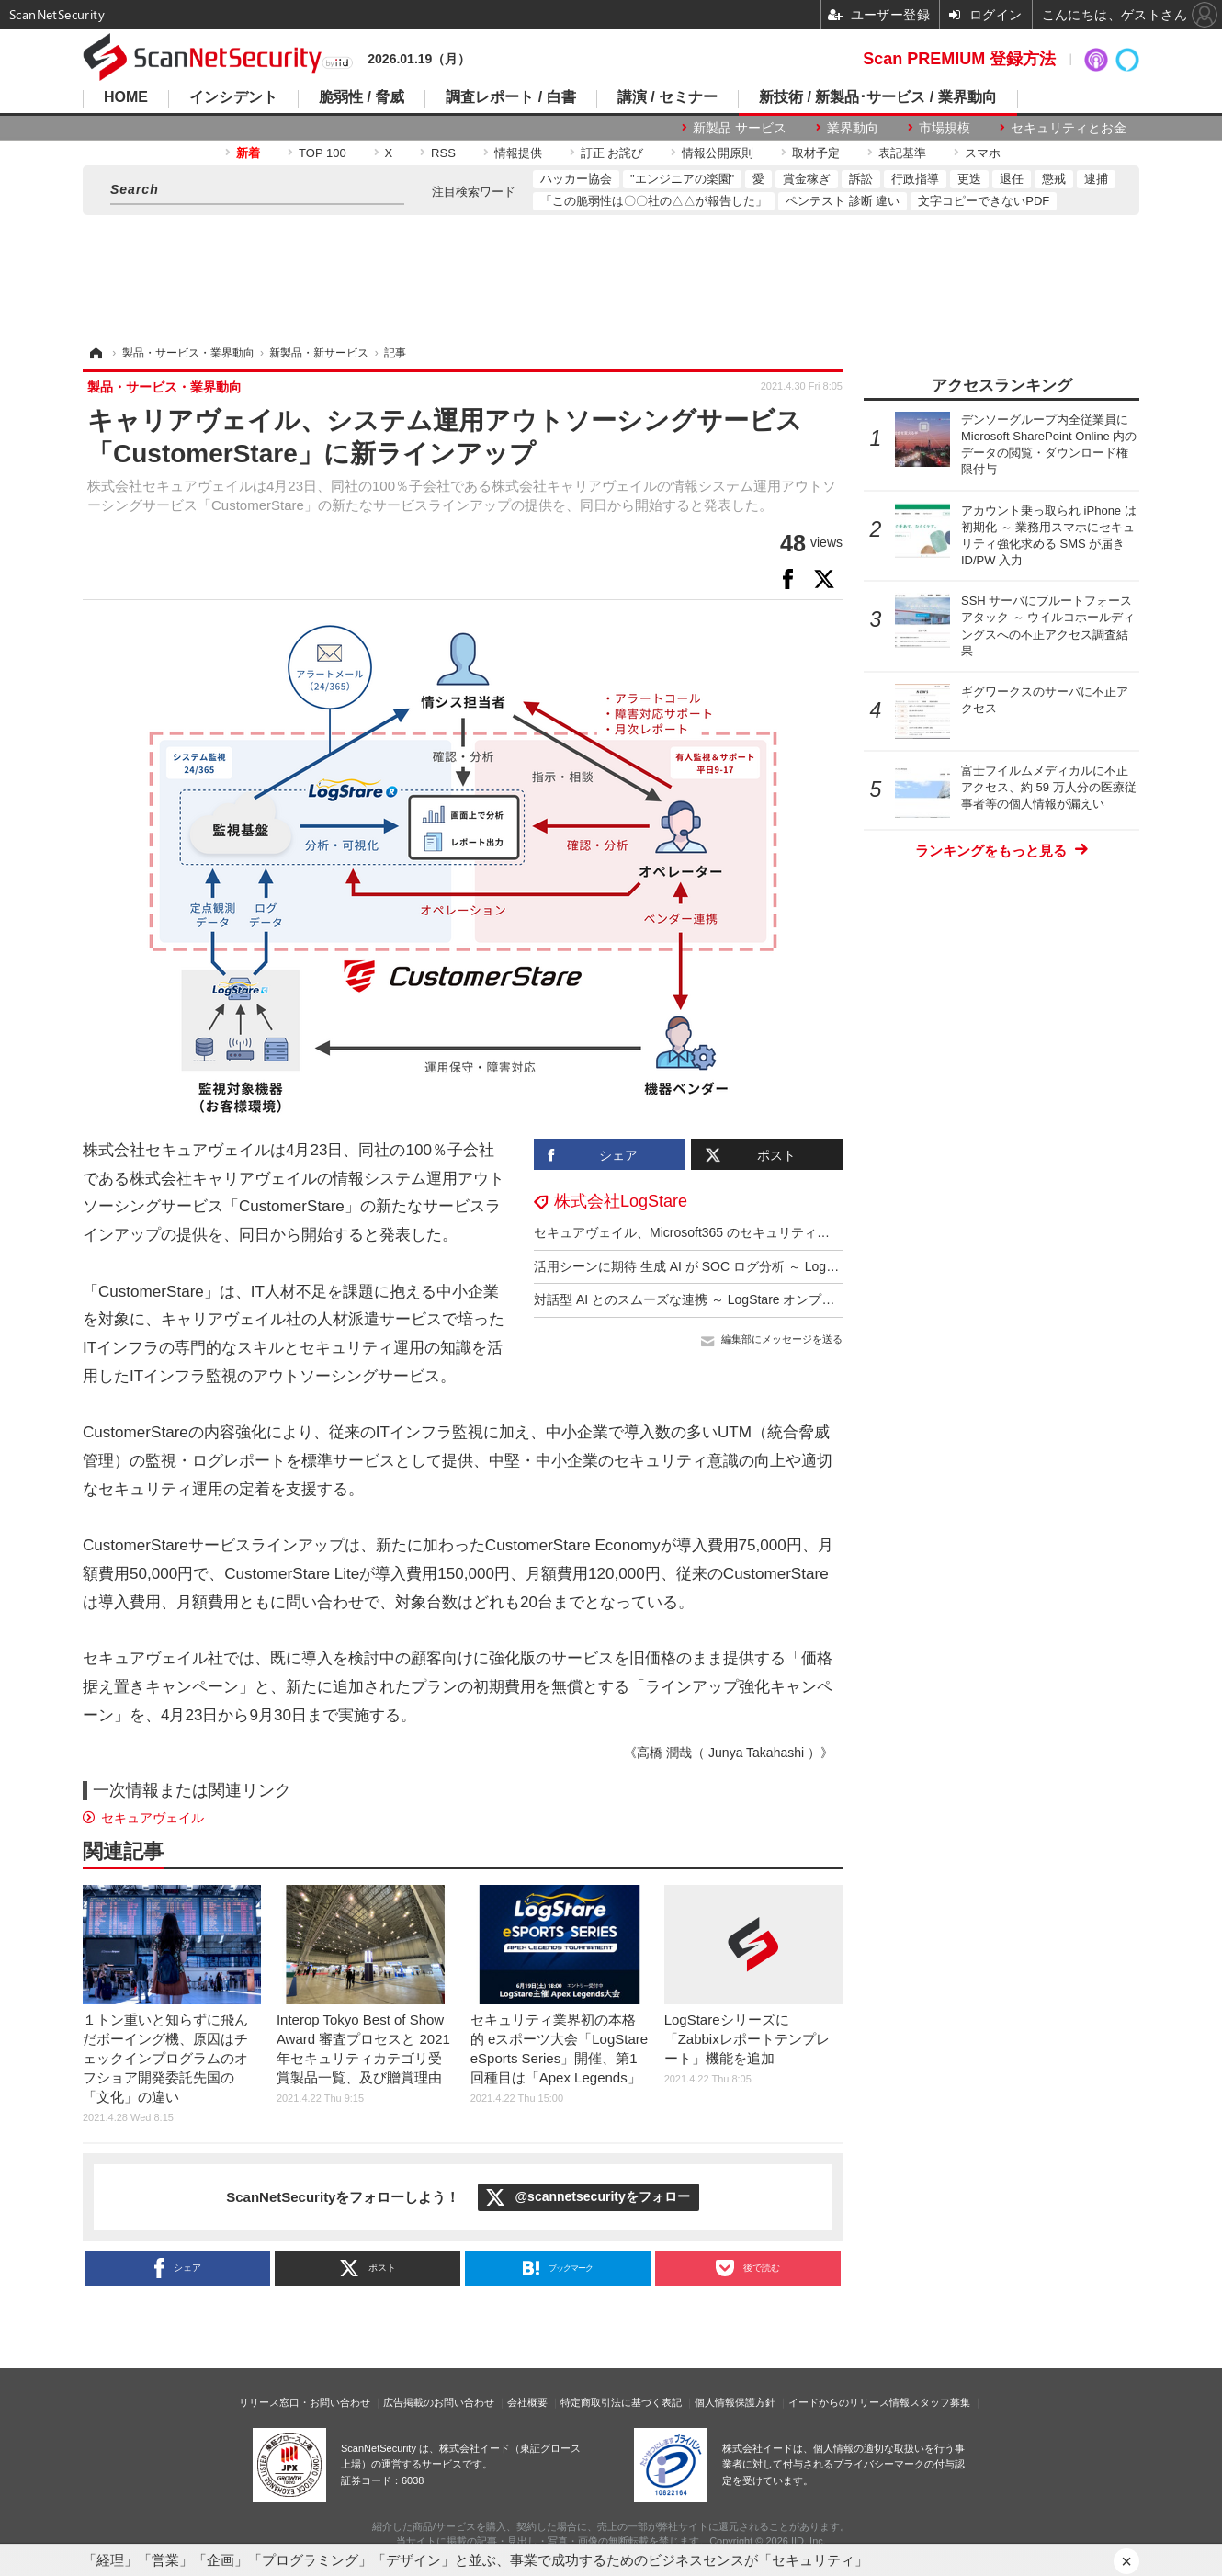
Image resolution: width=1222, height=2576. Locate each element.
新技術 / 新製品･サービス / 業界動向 (878, 97)
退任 (1012, 179)
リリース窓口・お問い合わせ (304, 2402)
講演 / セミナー (667, 97)
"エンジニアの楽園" (682, 179)
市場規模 (944, 127)
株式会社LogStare (620, 1201)
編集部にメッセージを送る (782, 1339)
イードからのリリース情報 (849, 2402)
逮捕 (1096, 179)
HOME (126, 97)
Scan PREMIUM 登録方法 (959, 59)
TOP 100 (322, 153)
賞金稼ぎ (807, 179)
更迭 (969, 179)
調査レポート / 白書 (510, 97)
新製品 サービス (739, 127)
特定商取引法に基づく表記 (621, 2402)
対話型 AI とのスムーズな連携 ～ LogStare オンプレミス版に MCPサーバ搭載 (758, 1299)
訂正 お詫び (612, 153)
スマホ (983, 153)
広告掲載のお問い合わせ (438, 2402)
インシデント (233, 97)
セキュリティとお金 (1068, 127)
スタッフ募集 (940, 2402)
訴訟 (861, 179)
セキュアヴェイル (152, 1817)
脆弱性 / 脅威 (361, 97)
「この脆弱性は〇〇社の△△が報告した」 (653, 201)
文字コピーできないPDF (983, 201)
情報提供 (518, 153)
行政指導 (915, 179)
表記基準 (902, 153)
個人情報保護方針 (735, 2402)
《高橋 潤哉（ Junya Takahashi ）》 (728, 1752)
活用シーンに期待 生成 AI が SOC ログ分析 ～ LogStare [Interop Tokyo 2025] (755, 1266)
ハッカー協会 (576, 179)
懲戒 (1054, 179)
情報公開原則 (717, 153)
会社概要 (527, 2402)
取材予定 (816, 153)
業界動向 (852, 127)
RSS (443, 153)
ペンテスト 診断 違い (843, 201)
